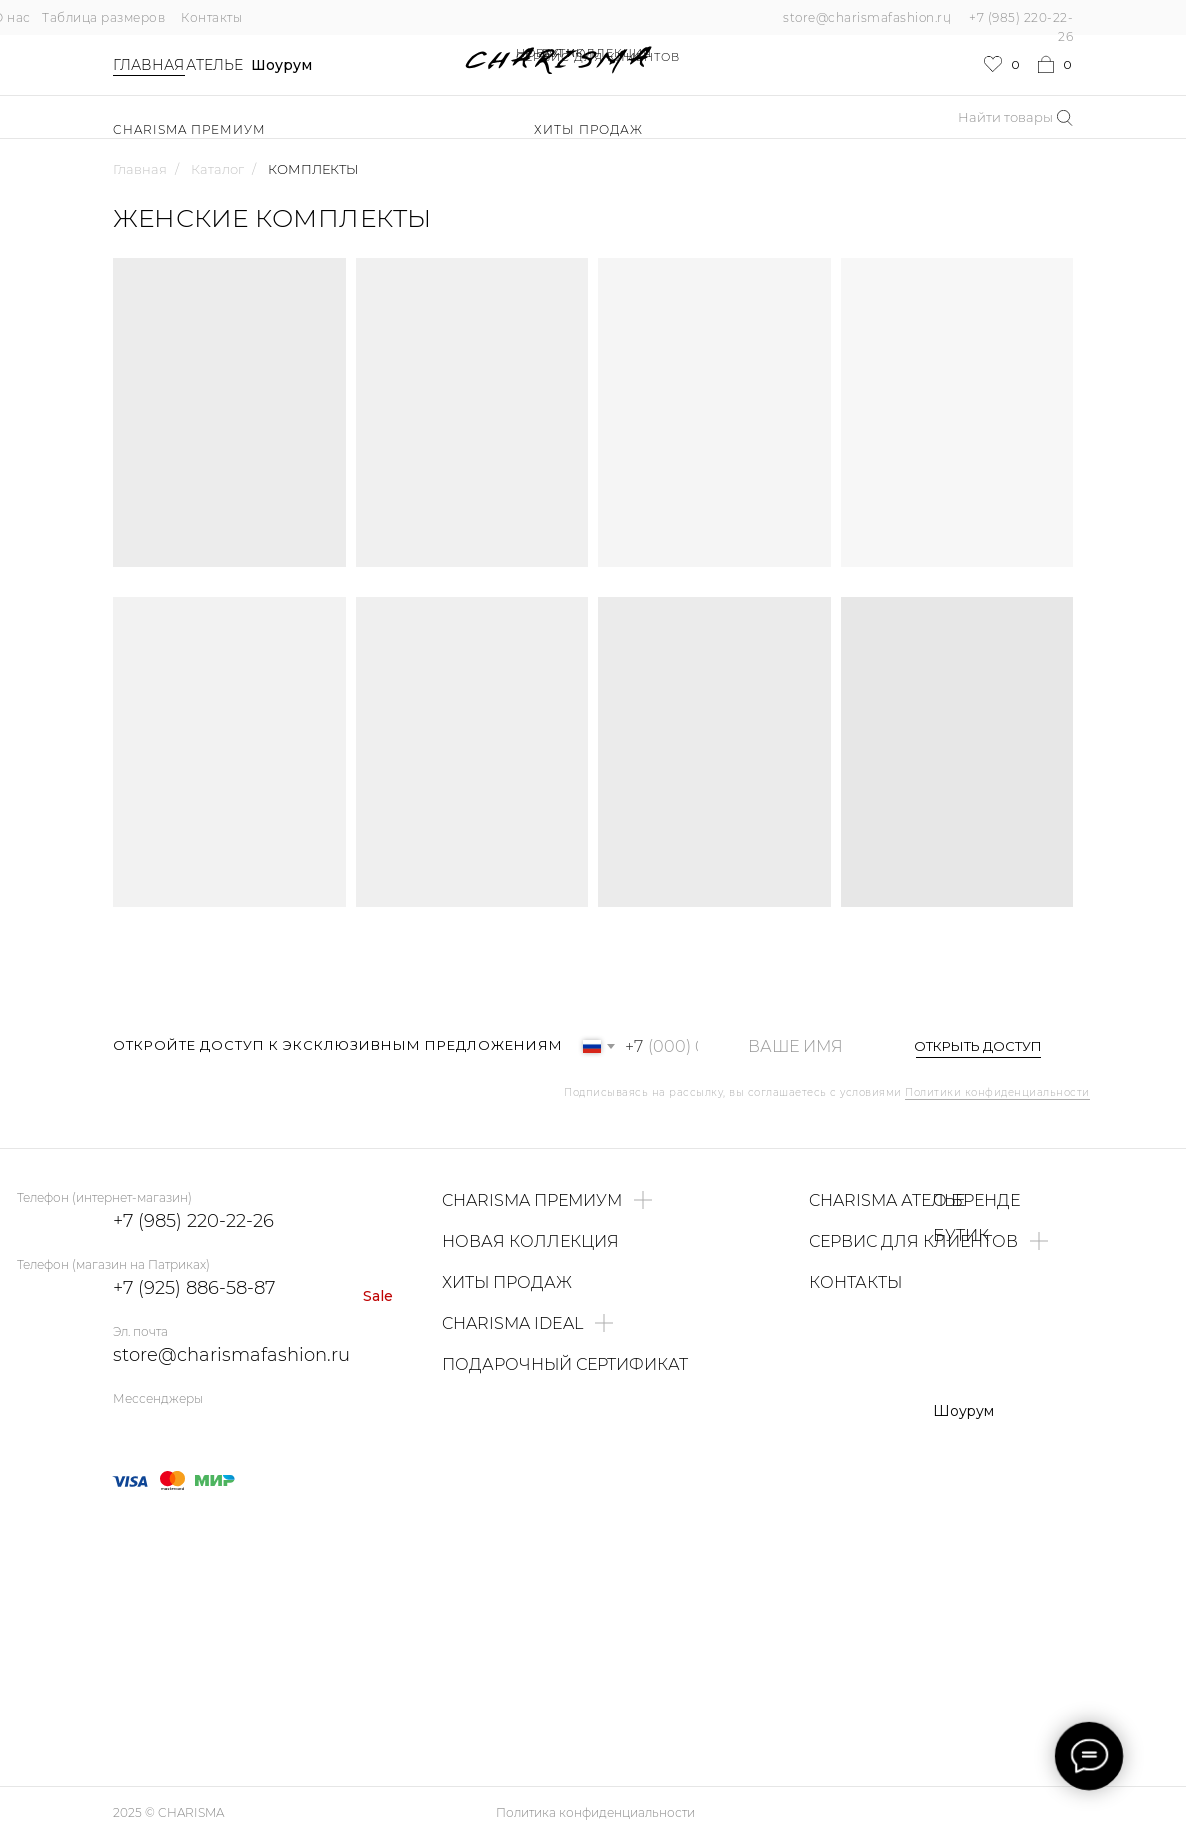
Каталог (217, 169)
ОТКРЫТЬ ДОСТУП (978, 1046)
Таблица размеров (103, 17)
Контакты (211, 17)
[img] (165, 1428)
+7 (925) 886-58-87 (194, 1288)
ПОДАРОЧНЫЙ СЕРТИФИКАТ (565, 1364)
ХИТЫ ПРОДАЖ (588, 129)
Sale (378, 1296)
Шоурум (281, 65)
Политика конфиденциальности (595, 1812)
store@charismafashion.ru (867, 17)
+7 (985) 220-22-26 (193, 1221)
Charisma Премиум (189, 129)
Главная (148, 65)
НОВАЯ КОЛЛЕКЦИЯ (584, 53)
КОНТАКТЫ (855, 1282)
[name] (805, 1046)
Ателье (214, 65)
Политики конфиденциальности (997, 1092)
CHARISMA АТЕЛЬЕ (887, 1200)
